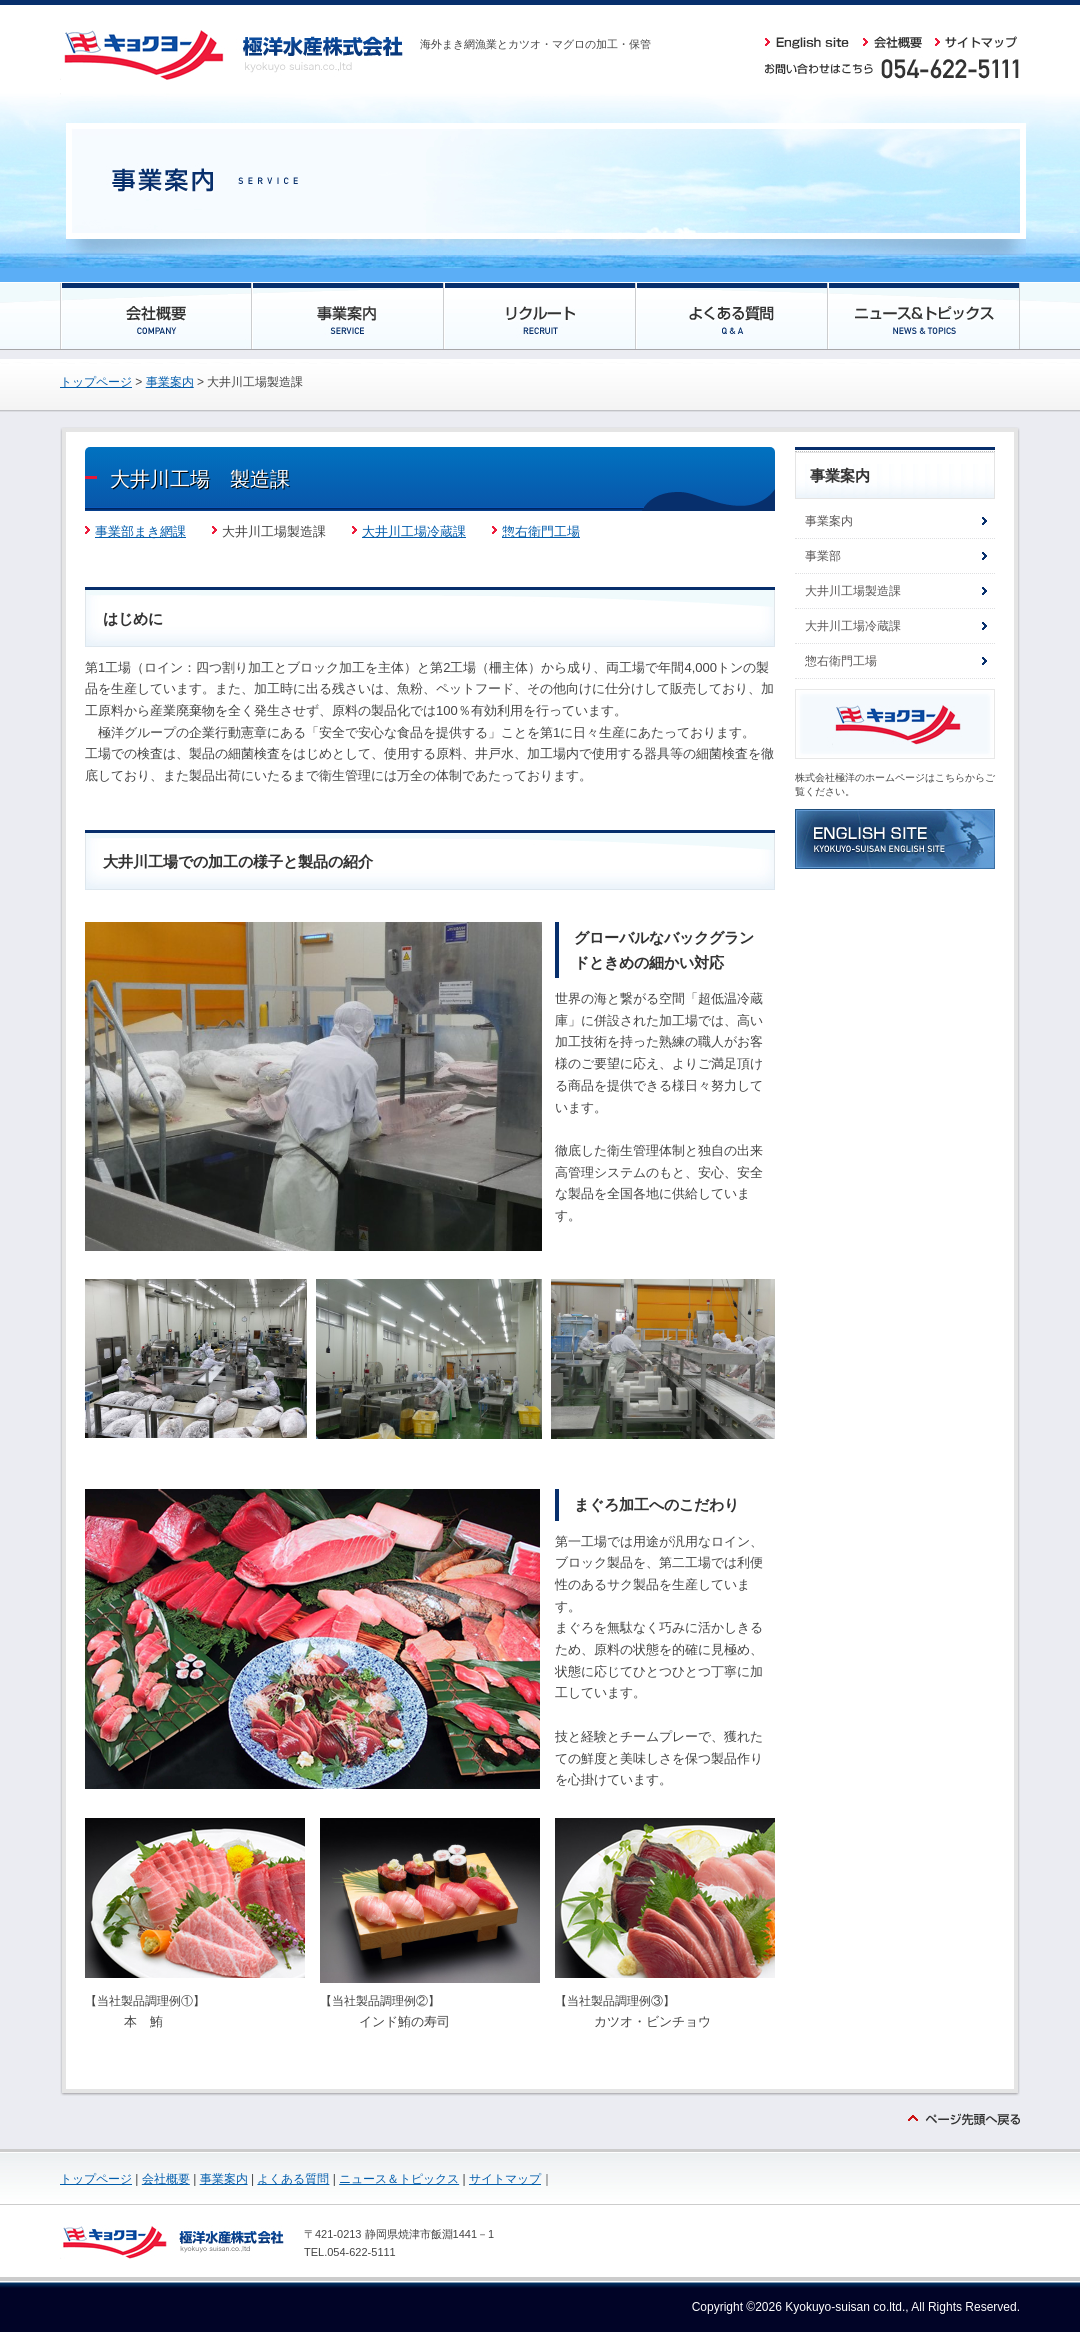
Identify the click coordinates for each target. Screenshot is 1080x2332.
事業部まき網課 (140, 531)
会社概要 (166, 2179)
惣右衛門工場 (536, 531)
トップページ (96, 382)
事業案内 (170, 382)
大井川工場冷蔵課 (414, 531)
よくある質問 (293, 2179)
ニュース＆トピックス (399, 2179)
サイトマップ (505, 2179)
